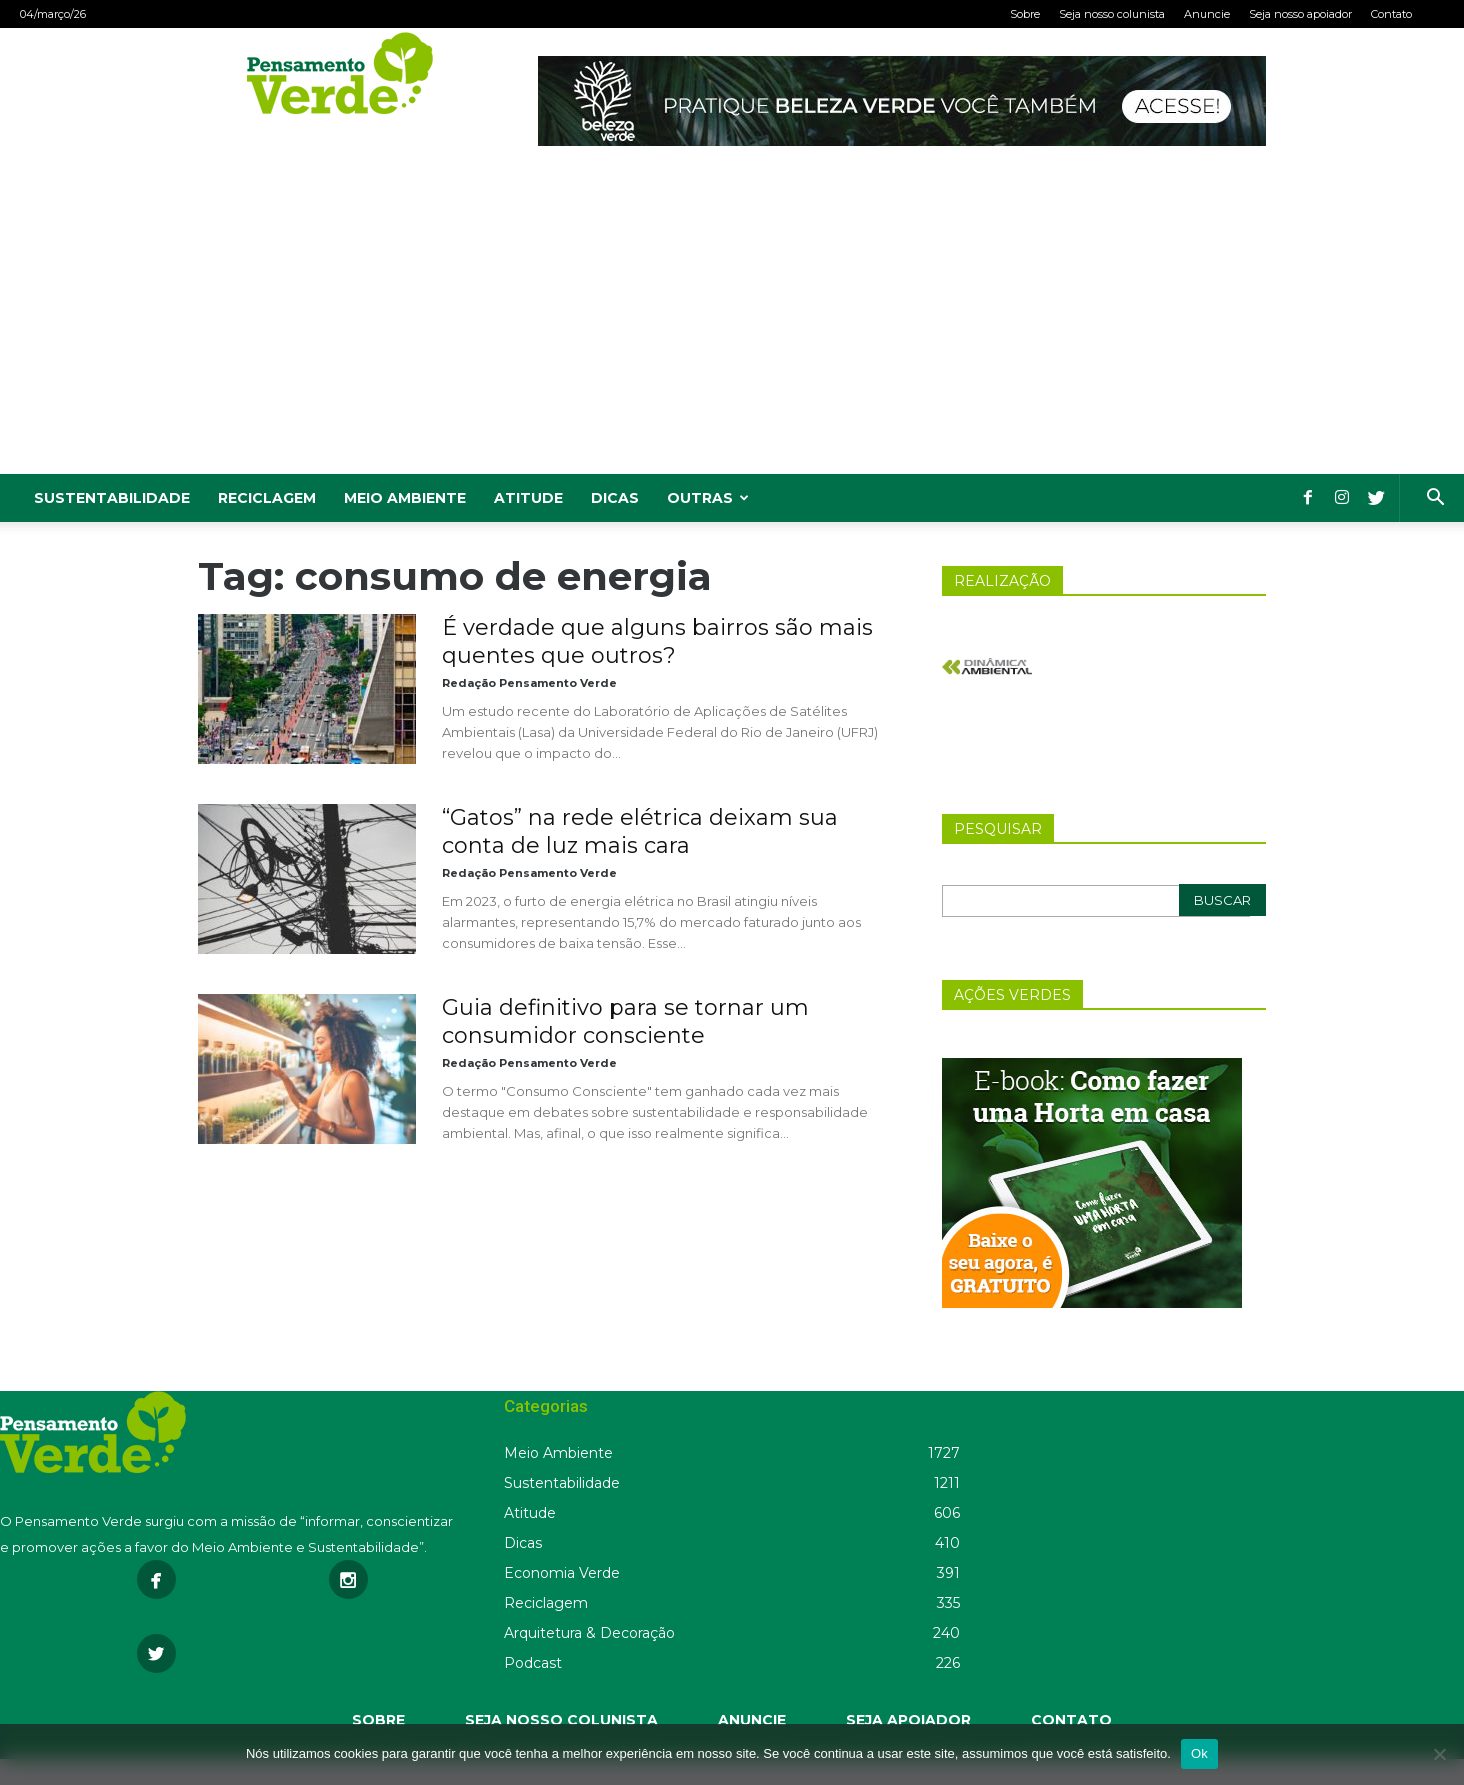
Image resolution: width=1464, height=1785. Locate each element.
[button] (1435, 499)
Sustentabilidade (112, 498)
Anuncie (1207, 14)
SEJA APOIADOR (908, 1720)
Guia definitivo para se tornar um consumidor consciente (625, 1021)
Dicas (615, 498)
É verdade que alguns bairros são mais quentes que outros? (657, 641)
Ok (1199, 1753)
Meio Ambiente (405, 498)
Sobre (1025, 14)
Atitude (528, 498)
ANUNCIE (752, 1720)
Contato (1391, 14)
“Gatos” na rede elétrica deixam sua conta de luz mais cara (640, 831)
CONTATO (1071, 1720)
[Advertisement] (732, 324)
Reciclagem (267, 498)
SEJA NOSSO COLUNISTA (561, 1720)
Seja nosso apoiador (1300, 14)
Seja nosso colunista (1112, 14)
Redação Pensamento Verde (529, 683)
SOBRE (378, 1720)
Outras (708, 498)
